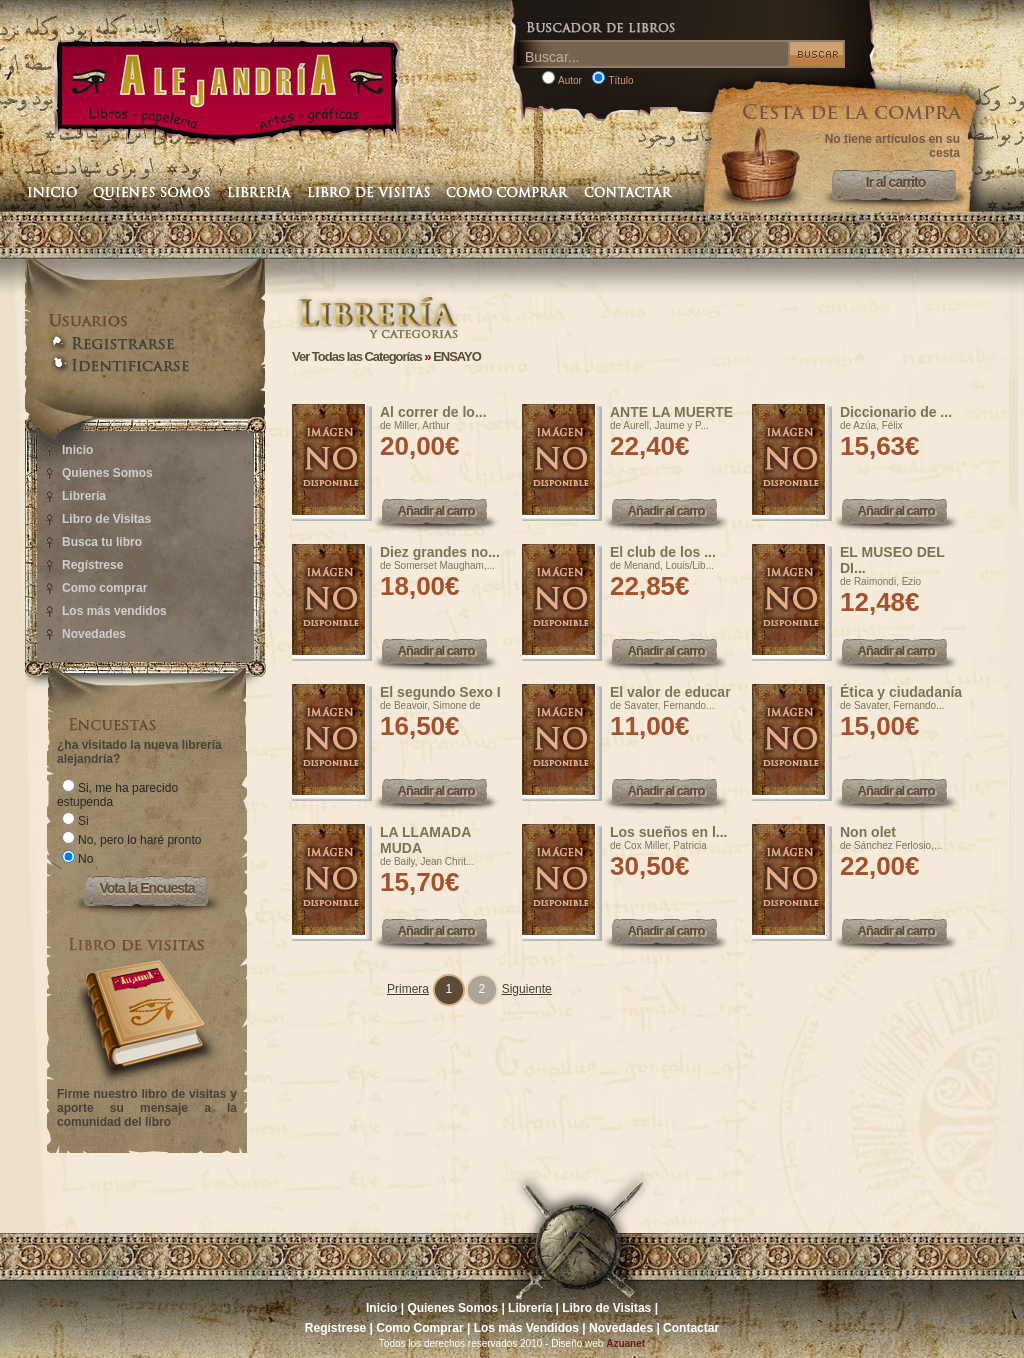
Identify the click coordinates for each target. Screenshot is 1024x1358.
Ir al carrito (895, 182)
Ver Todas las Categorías (357, 356)
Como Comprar (419, 1328)
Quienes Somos (107, 473)
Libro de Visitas (106, 519)
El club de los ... (663, 552)
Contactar (691, 1328)
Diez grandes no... (440, 552)
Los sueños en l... (668, 832)
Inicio (77, 450)
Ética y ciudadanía (901, 692)
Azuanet (625, 1343)
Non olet (868, 832)
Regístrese (92, 565)
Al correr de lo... (433, 412)
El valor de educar (670, 692)
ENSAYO (457, 356)
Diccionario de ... (896, 412)
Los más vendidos (114, 611)
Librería (84, 496)
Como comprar (104, 588)
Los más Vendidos (526, 1328)
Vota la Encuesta (146, 888)
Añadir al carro (436, 510)
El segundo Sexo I (440, 692)
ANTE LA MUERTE (671, 412)
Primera (408, 989)
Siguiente (527, 989)
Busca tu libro (102, 542)
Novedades (94, 634)
